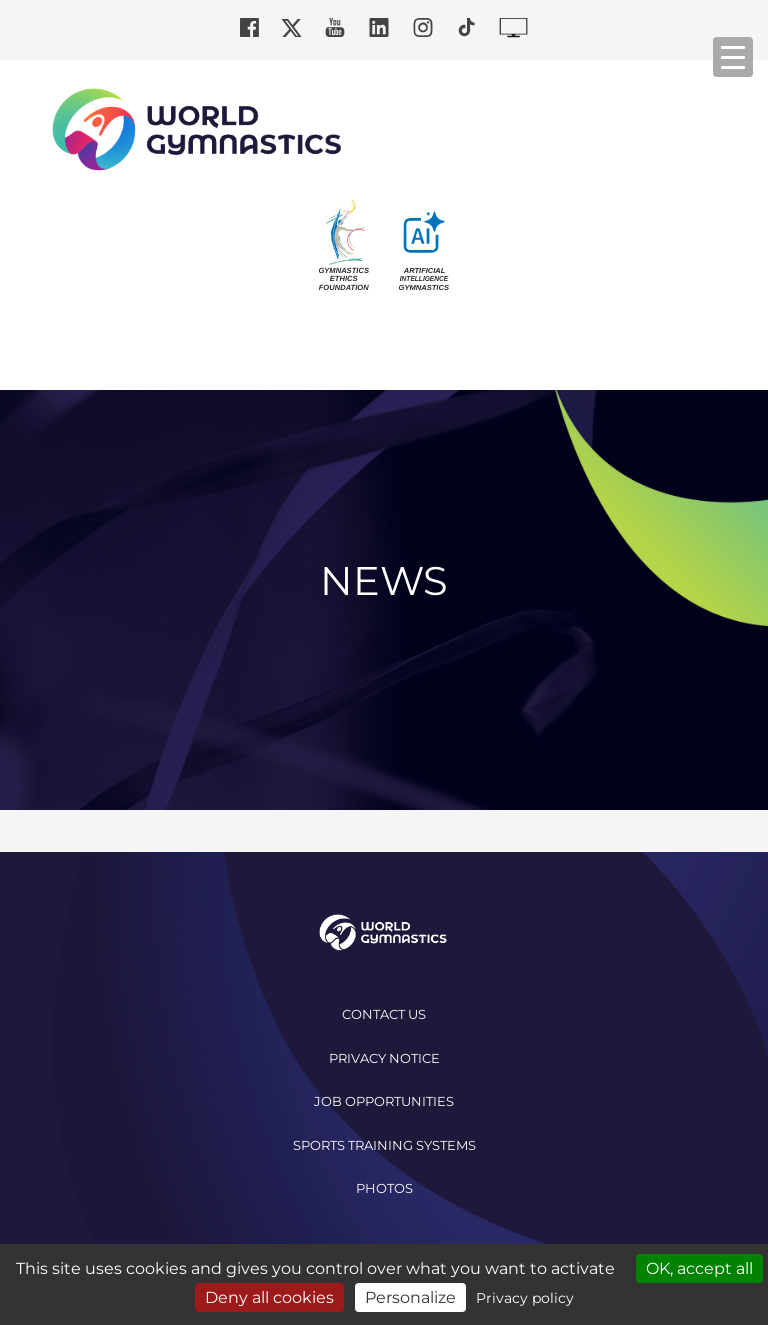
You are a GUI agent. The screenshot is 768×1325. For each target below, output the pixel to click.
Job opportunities (384, 1101)
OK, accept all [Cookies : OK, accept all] (699, 1268)
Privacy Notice (384, 1058)
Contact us (384, 1014)
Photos (384, 1188)
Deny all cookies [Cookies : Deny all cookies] (269, 1297)
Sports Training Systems (384, 1145)
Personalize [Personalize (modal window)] (410, 1297)
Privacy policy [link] (525, 1298)
